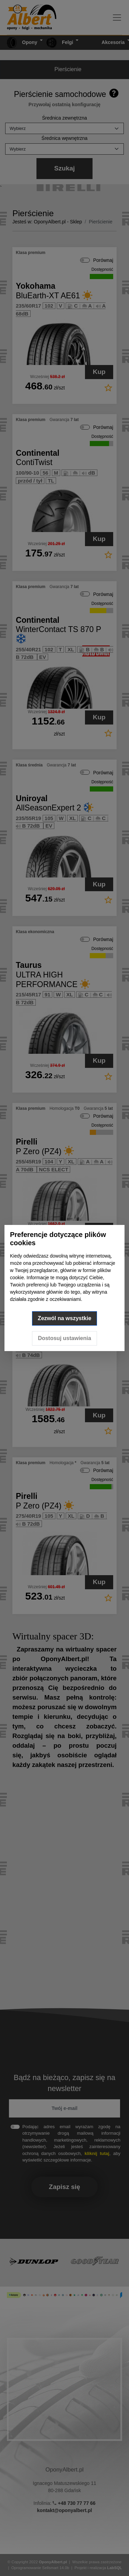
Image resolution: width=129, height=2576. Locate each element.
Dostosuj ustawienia (64, 1338)
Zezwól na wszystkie (65, 1318)
